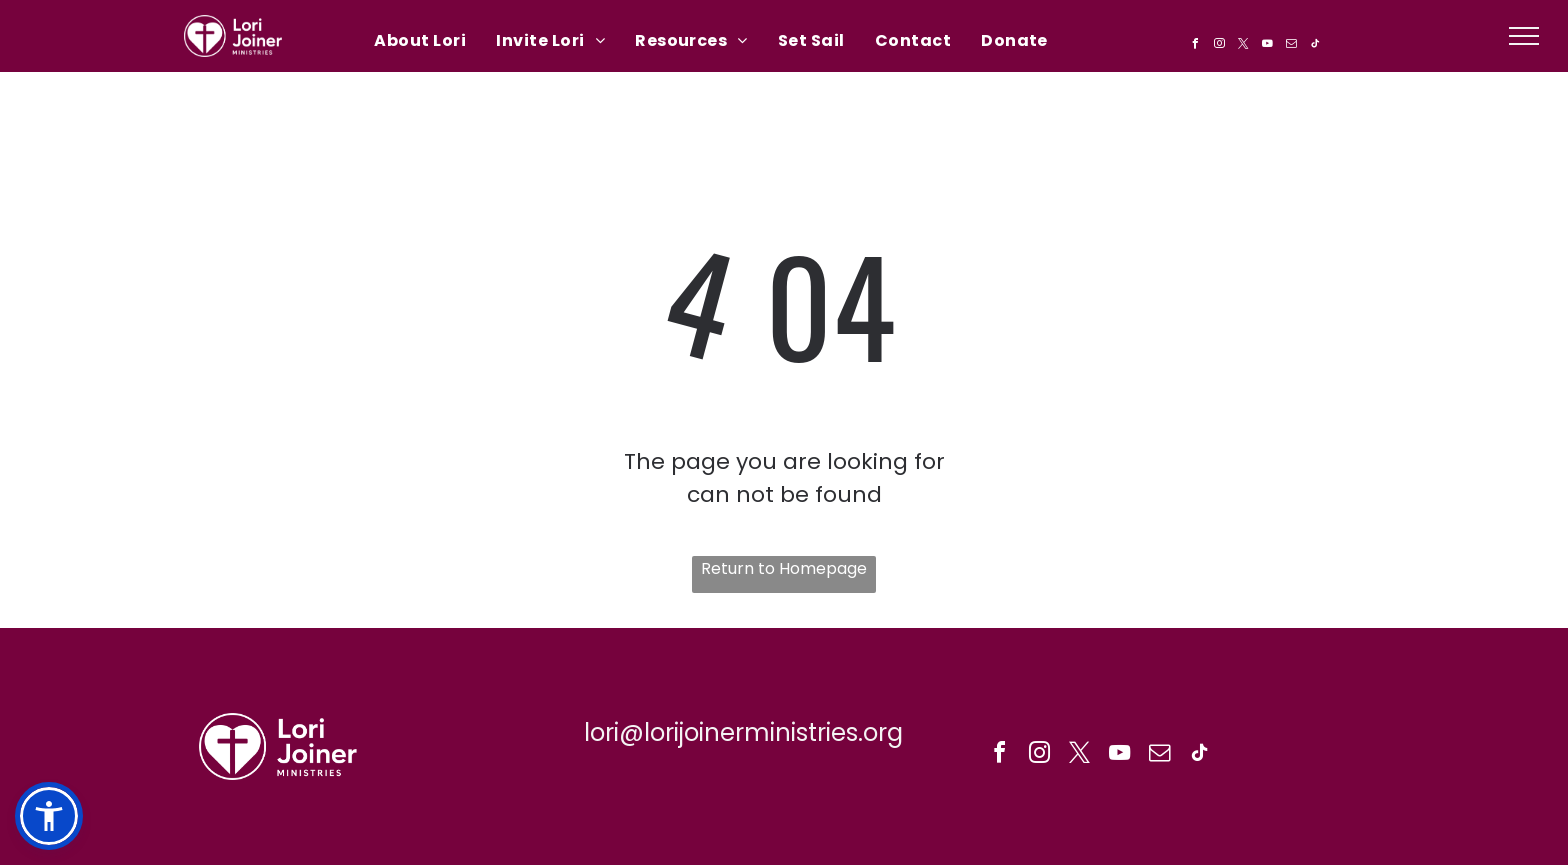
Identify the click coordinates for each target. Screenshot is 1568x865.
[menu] (1524, 36)
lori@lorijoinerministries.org (743, 732)
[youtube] (1267, 46)
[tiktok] (1315, 46)
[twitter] (1243, 46)
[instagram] (1219, 46)
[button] (49, 816)
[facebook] (1195, 46)
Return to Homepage (784, 568)
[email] (1291, 46)
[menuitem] (420, 40)
